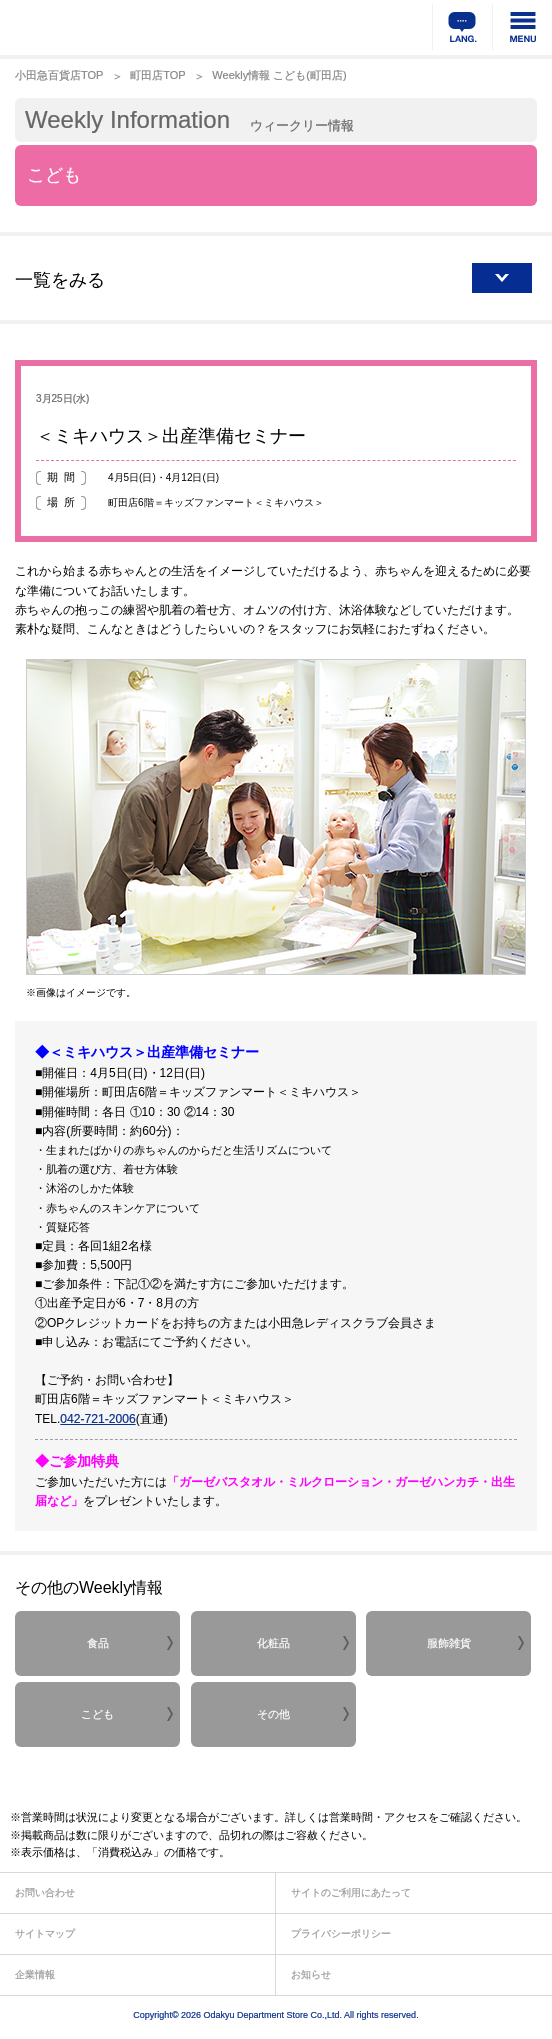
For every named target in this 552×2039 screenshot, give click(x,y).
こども (97, 1714)
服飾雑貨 (449, 1643)
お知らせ (311, 1974)
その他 (273, 1714)
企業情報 (35, 1974)
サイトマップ (45, 1933)
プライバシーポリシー (341, 1933)
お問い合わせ (45, 1892)
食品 (98, 1643)
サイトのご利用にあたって (351, 1892)
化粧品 (273, 1643)
